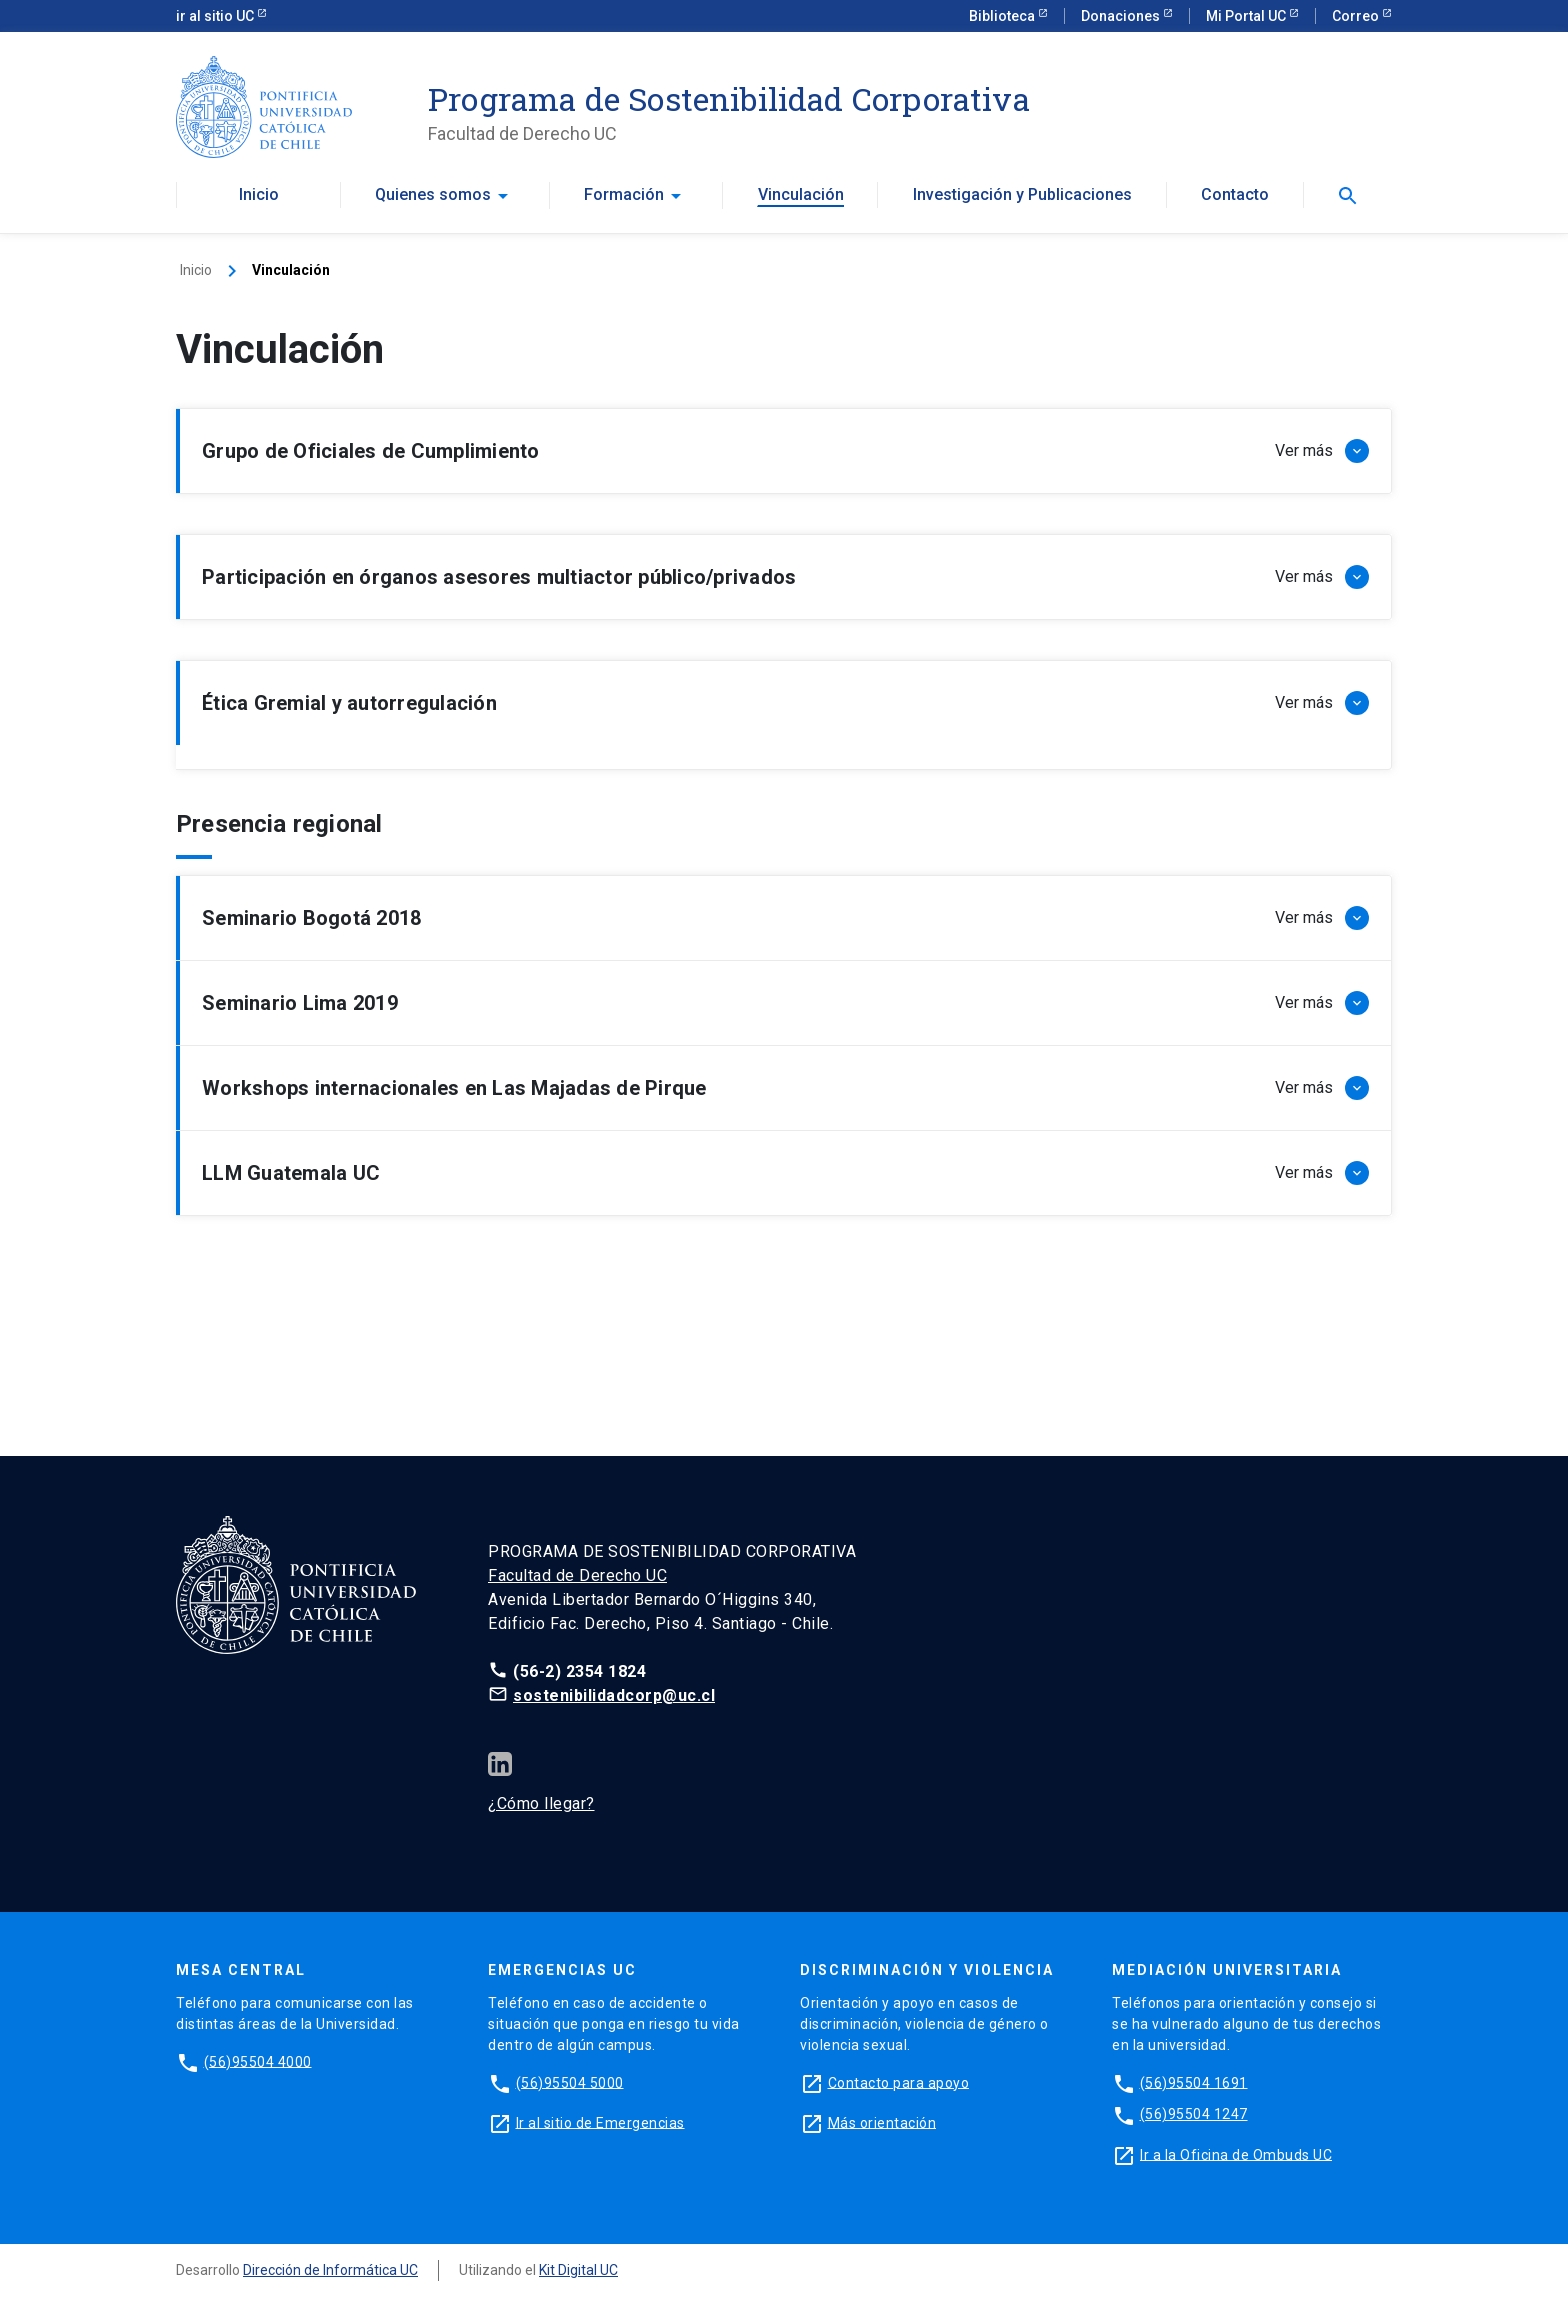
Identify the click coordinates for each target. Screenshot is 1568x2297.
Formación (624, 195)
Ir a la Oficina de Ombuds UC (1236, 2154)
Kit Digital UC (578, 2270)
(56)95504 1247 (1194, 2114)
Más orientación (882, 2122)
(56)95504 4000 (258, 2061)
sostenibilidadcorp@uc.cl (614, 1695)
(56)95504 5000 (570, 2082)
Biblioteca (1003, 16)
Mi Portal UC (1247, 16)
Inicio (259, 195)
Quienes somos (433, 195)
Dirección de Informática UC (330, 2270)
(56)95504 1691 (1194, 2082)
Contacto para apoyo (899, 2082)
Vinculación (801, 195)
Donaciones (1122, 16)
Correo (1357, 16)
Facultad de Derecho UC (577, 1575)
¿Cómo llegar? (541, 1803)
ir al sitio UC (216, 16)
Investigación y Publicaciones (1022, 195)
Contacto (1235, 195)
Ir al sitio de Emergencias (600, 2122)
